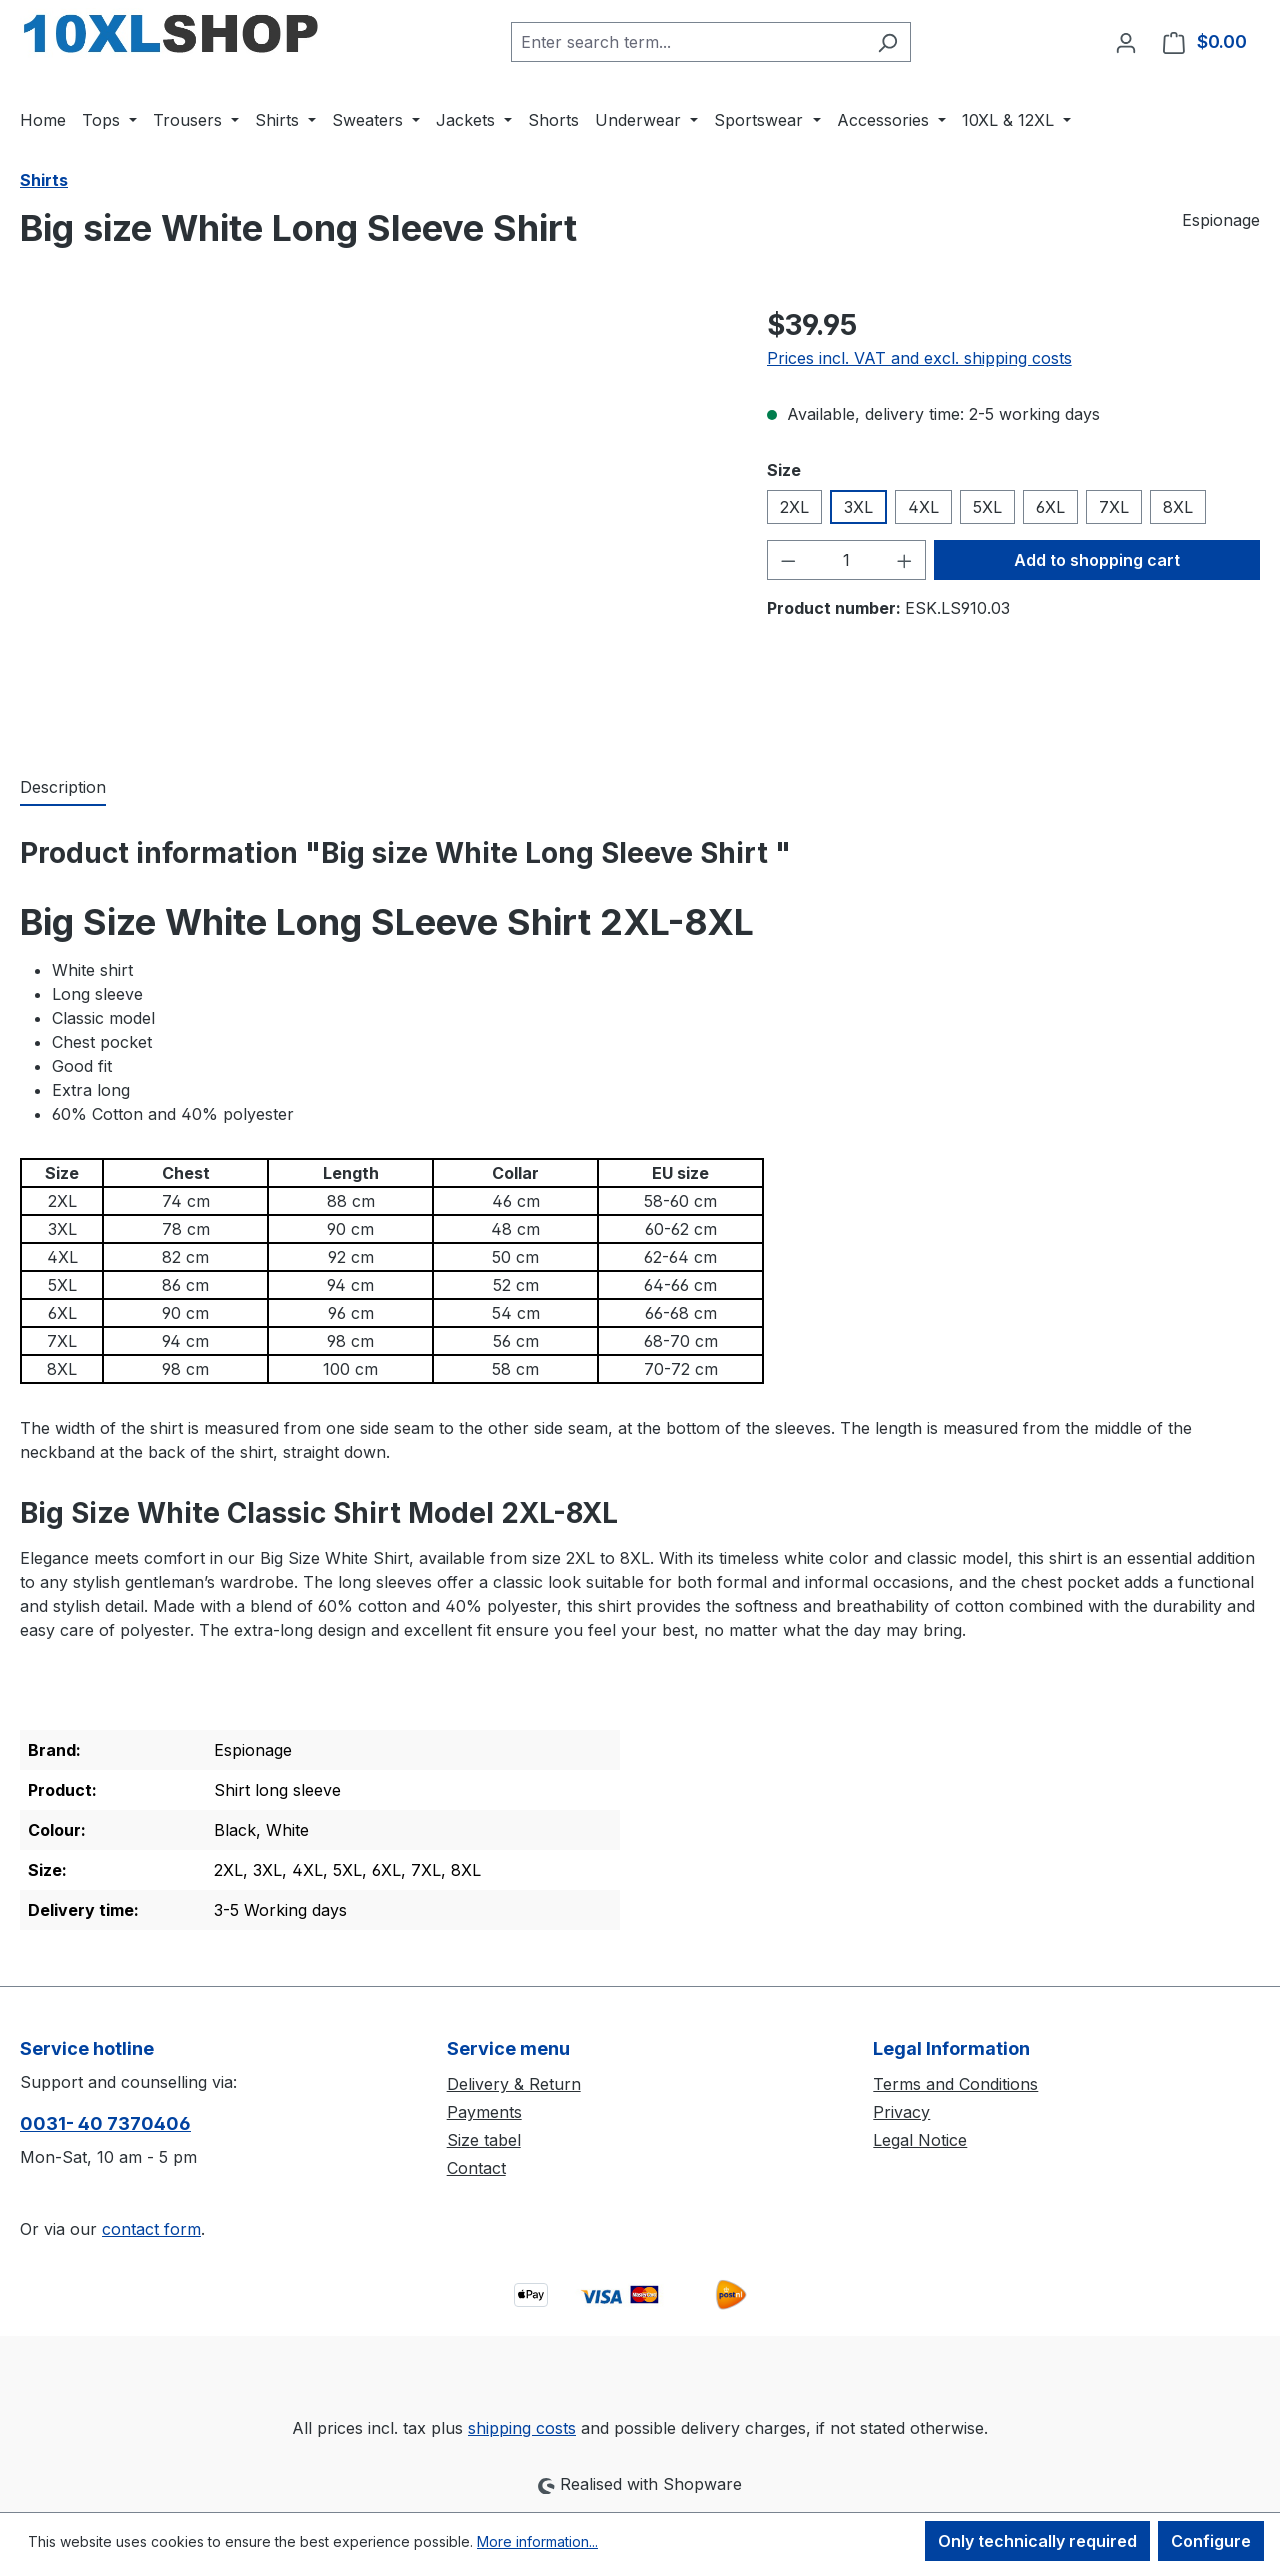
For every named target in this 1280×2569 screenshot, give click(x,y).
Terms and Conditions (955, 2084)
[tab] (63, 788)
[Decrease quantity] (788, 560)
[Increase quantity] (905, 560)
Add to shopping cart (1097, 560)
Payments (484, 2112)
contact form (151, 2229)
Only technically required (1037, 2541)
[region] (373, 519)
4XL (923, 507)
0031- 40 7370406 (105, 2123)
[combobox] (688, 42)
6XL (1050, 507)
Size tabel (484, 2140)
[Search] (887, 42)
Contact (476, 2168)
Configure (1211, 2541)
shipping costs (522, 2428)
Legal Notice (920, 2140)
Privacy (901, 2112)
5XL (987, 507)
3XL (858, 507)
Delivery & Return (514, 2084)
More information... (537, 2541)
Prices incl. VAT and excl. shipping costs (919, 358)
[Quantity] (846, 560)
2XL (794, 507)
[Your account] (1126, 42)
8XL (1178, 507)
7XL (1114, 507)
